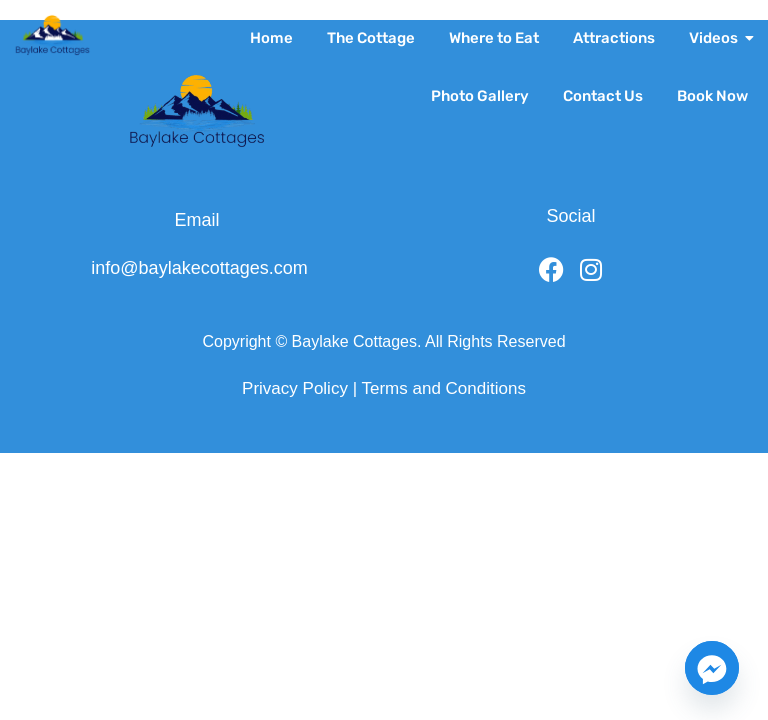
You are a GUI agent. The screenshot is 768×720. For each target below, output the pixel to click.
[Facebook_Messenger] (712, 668)
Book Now (712, 96)
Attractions (614, 38)
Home (271, 38)
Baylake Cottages (354, 341)
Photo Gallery (480, 96)
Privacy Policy (295, 388)
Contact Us (603, 96)
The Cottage (371, 38)
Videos (717, 38)
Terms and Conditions (443, 388)
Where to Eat (494, 38)
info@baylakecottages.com (199, 268)
